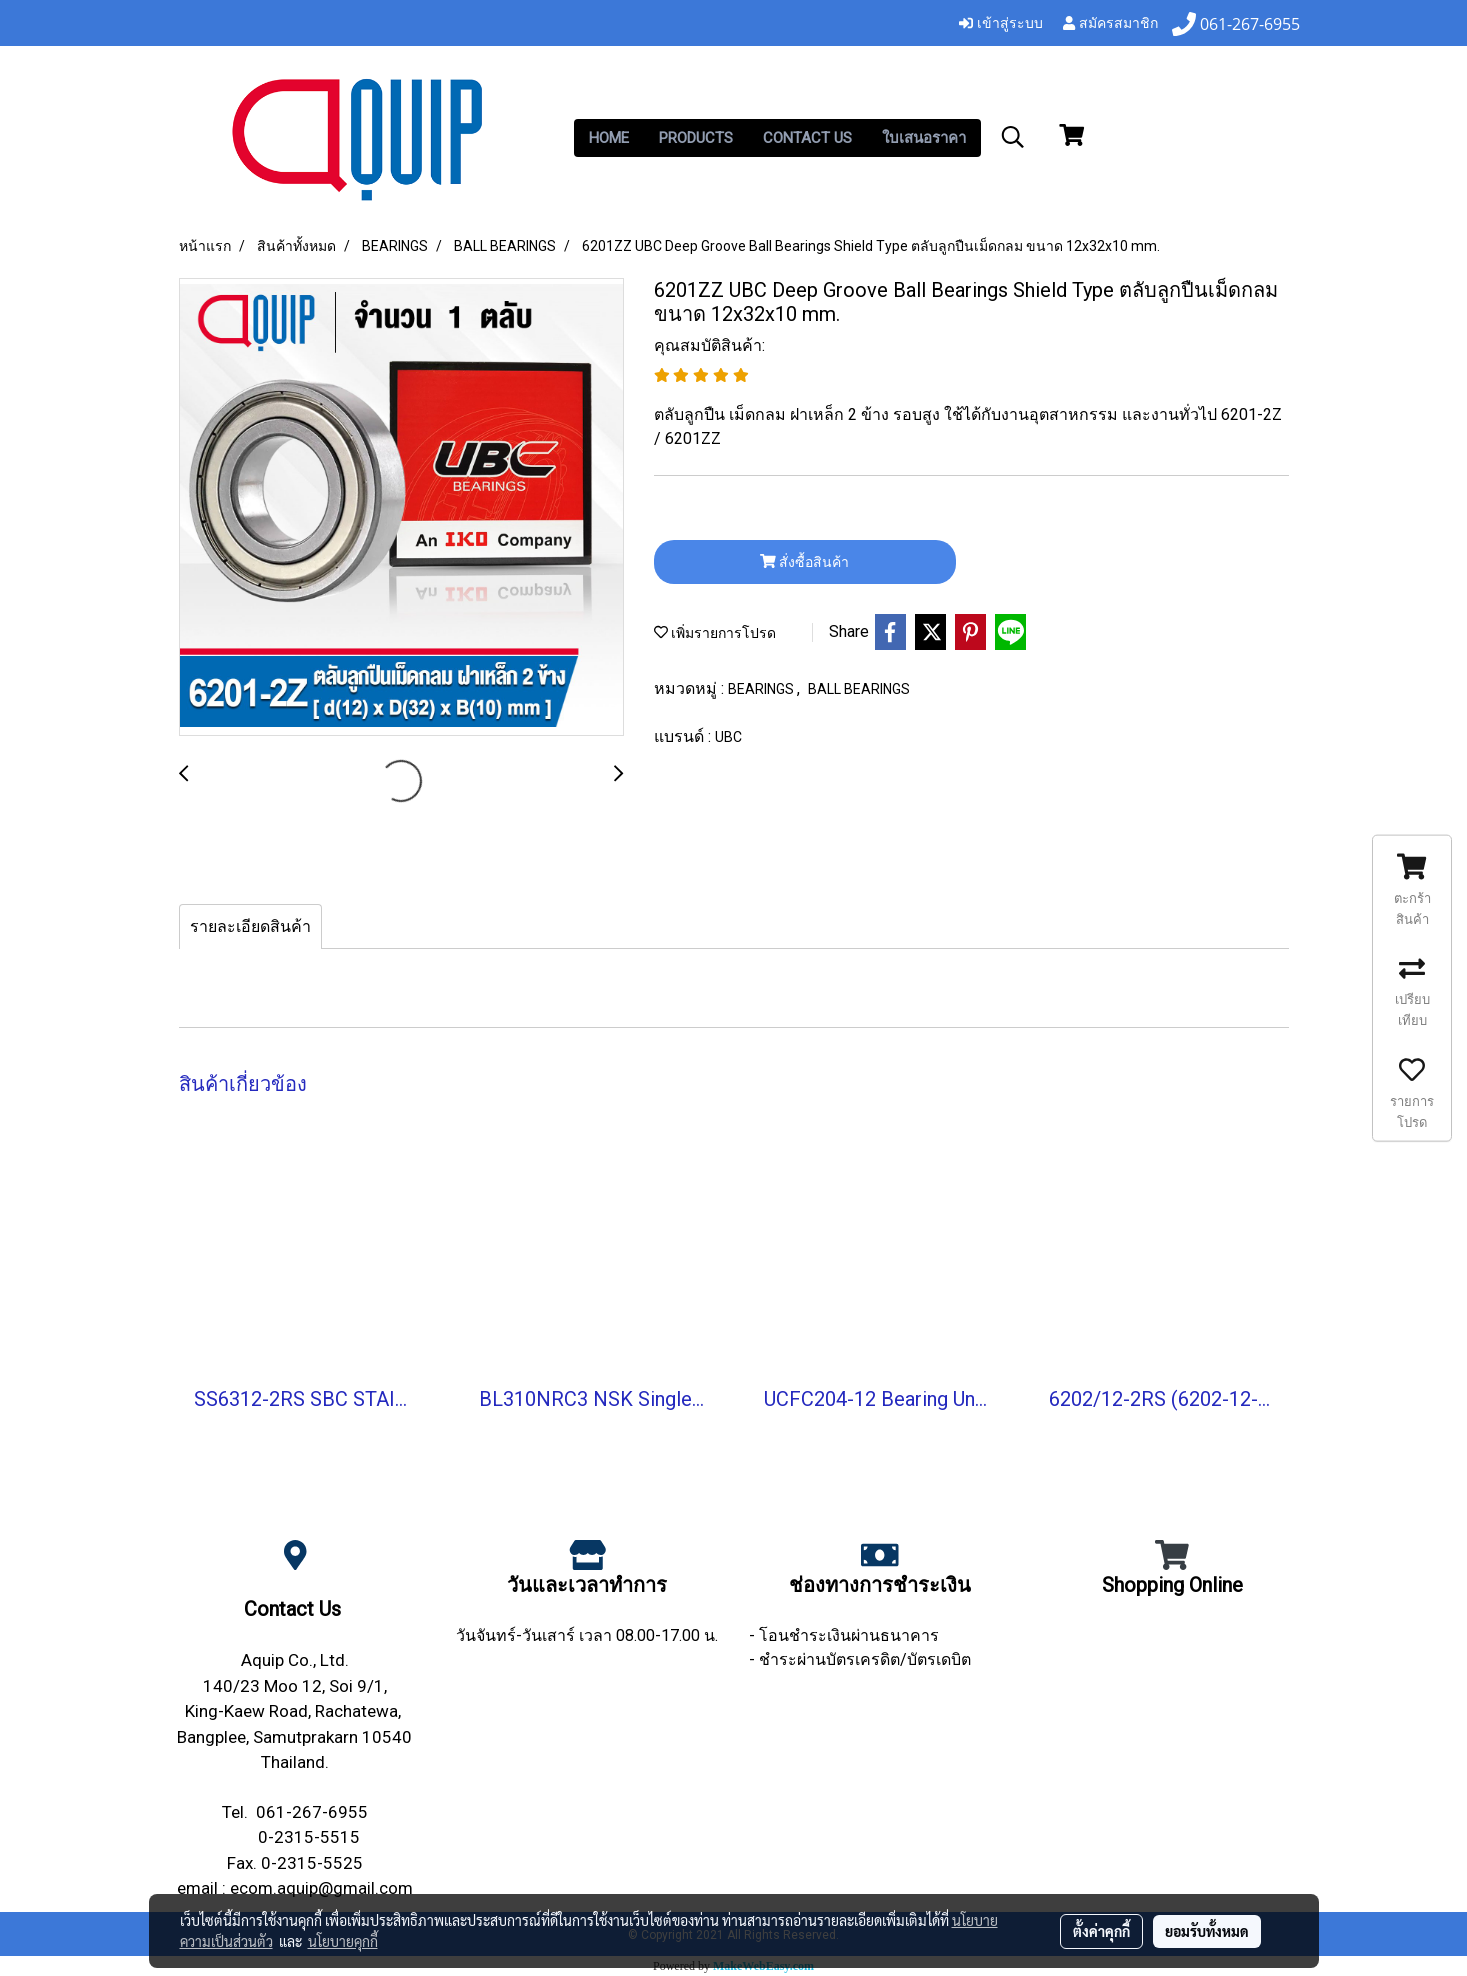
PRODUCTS (696, 138)
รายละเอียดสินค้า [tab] (250, 926)
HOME (609, 138)
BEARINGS (762, 689)
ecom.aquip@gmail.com (321, 1888)
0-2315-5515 (309, 1837)
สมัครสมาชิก (1110, 23)
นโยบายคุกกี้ (343, 1941)
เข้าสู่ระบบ (1001, 23)
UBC (728, 737)
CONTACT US (807, 138)
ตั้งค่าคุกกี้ (1101, 1931)
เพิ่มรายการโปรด (715, 633)
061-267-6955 (312, 1812)
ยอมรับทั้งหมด (1207, 1931)
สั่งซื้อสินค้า (804, 562)
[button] (1013, 137)
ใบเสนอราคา (924, 138)
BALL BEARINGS (859, 689)
